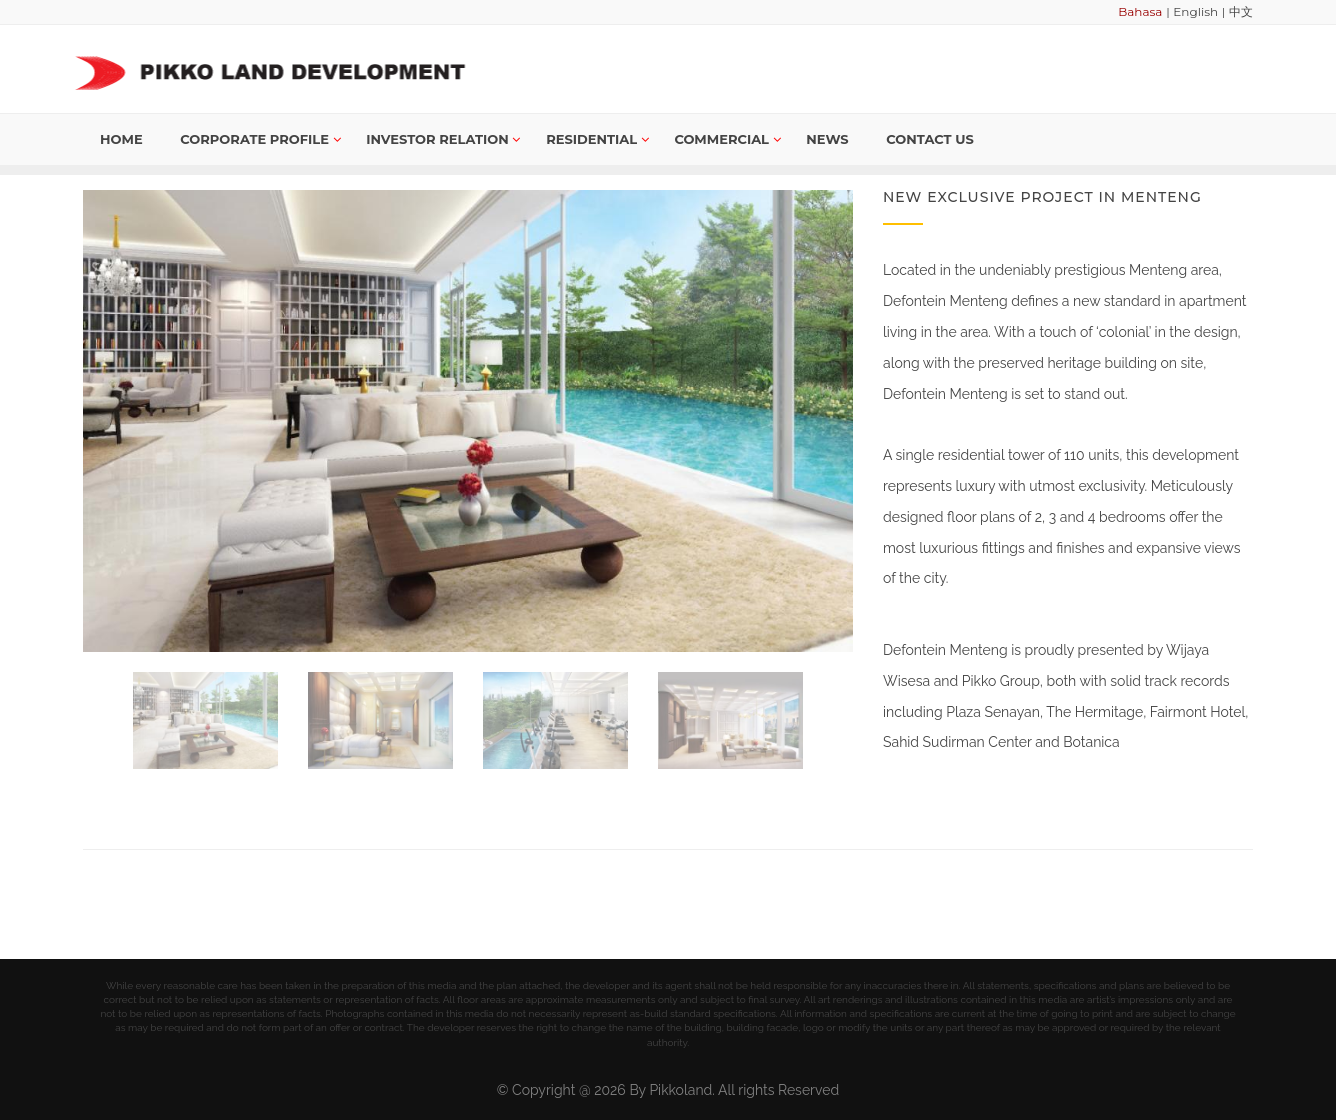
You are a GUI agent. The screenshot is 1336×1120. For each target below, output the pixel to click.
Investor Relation (443, 139)
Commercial (727, 139)
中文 (1241, 11)
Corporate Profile (260, 139)
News (827, 139)
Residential (597, 139)
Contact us (929, 139)
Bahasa (1140, 11)
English (1195, 11)
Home (121, 139)
